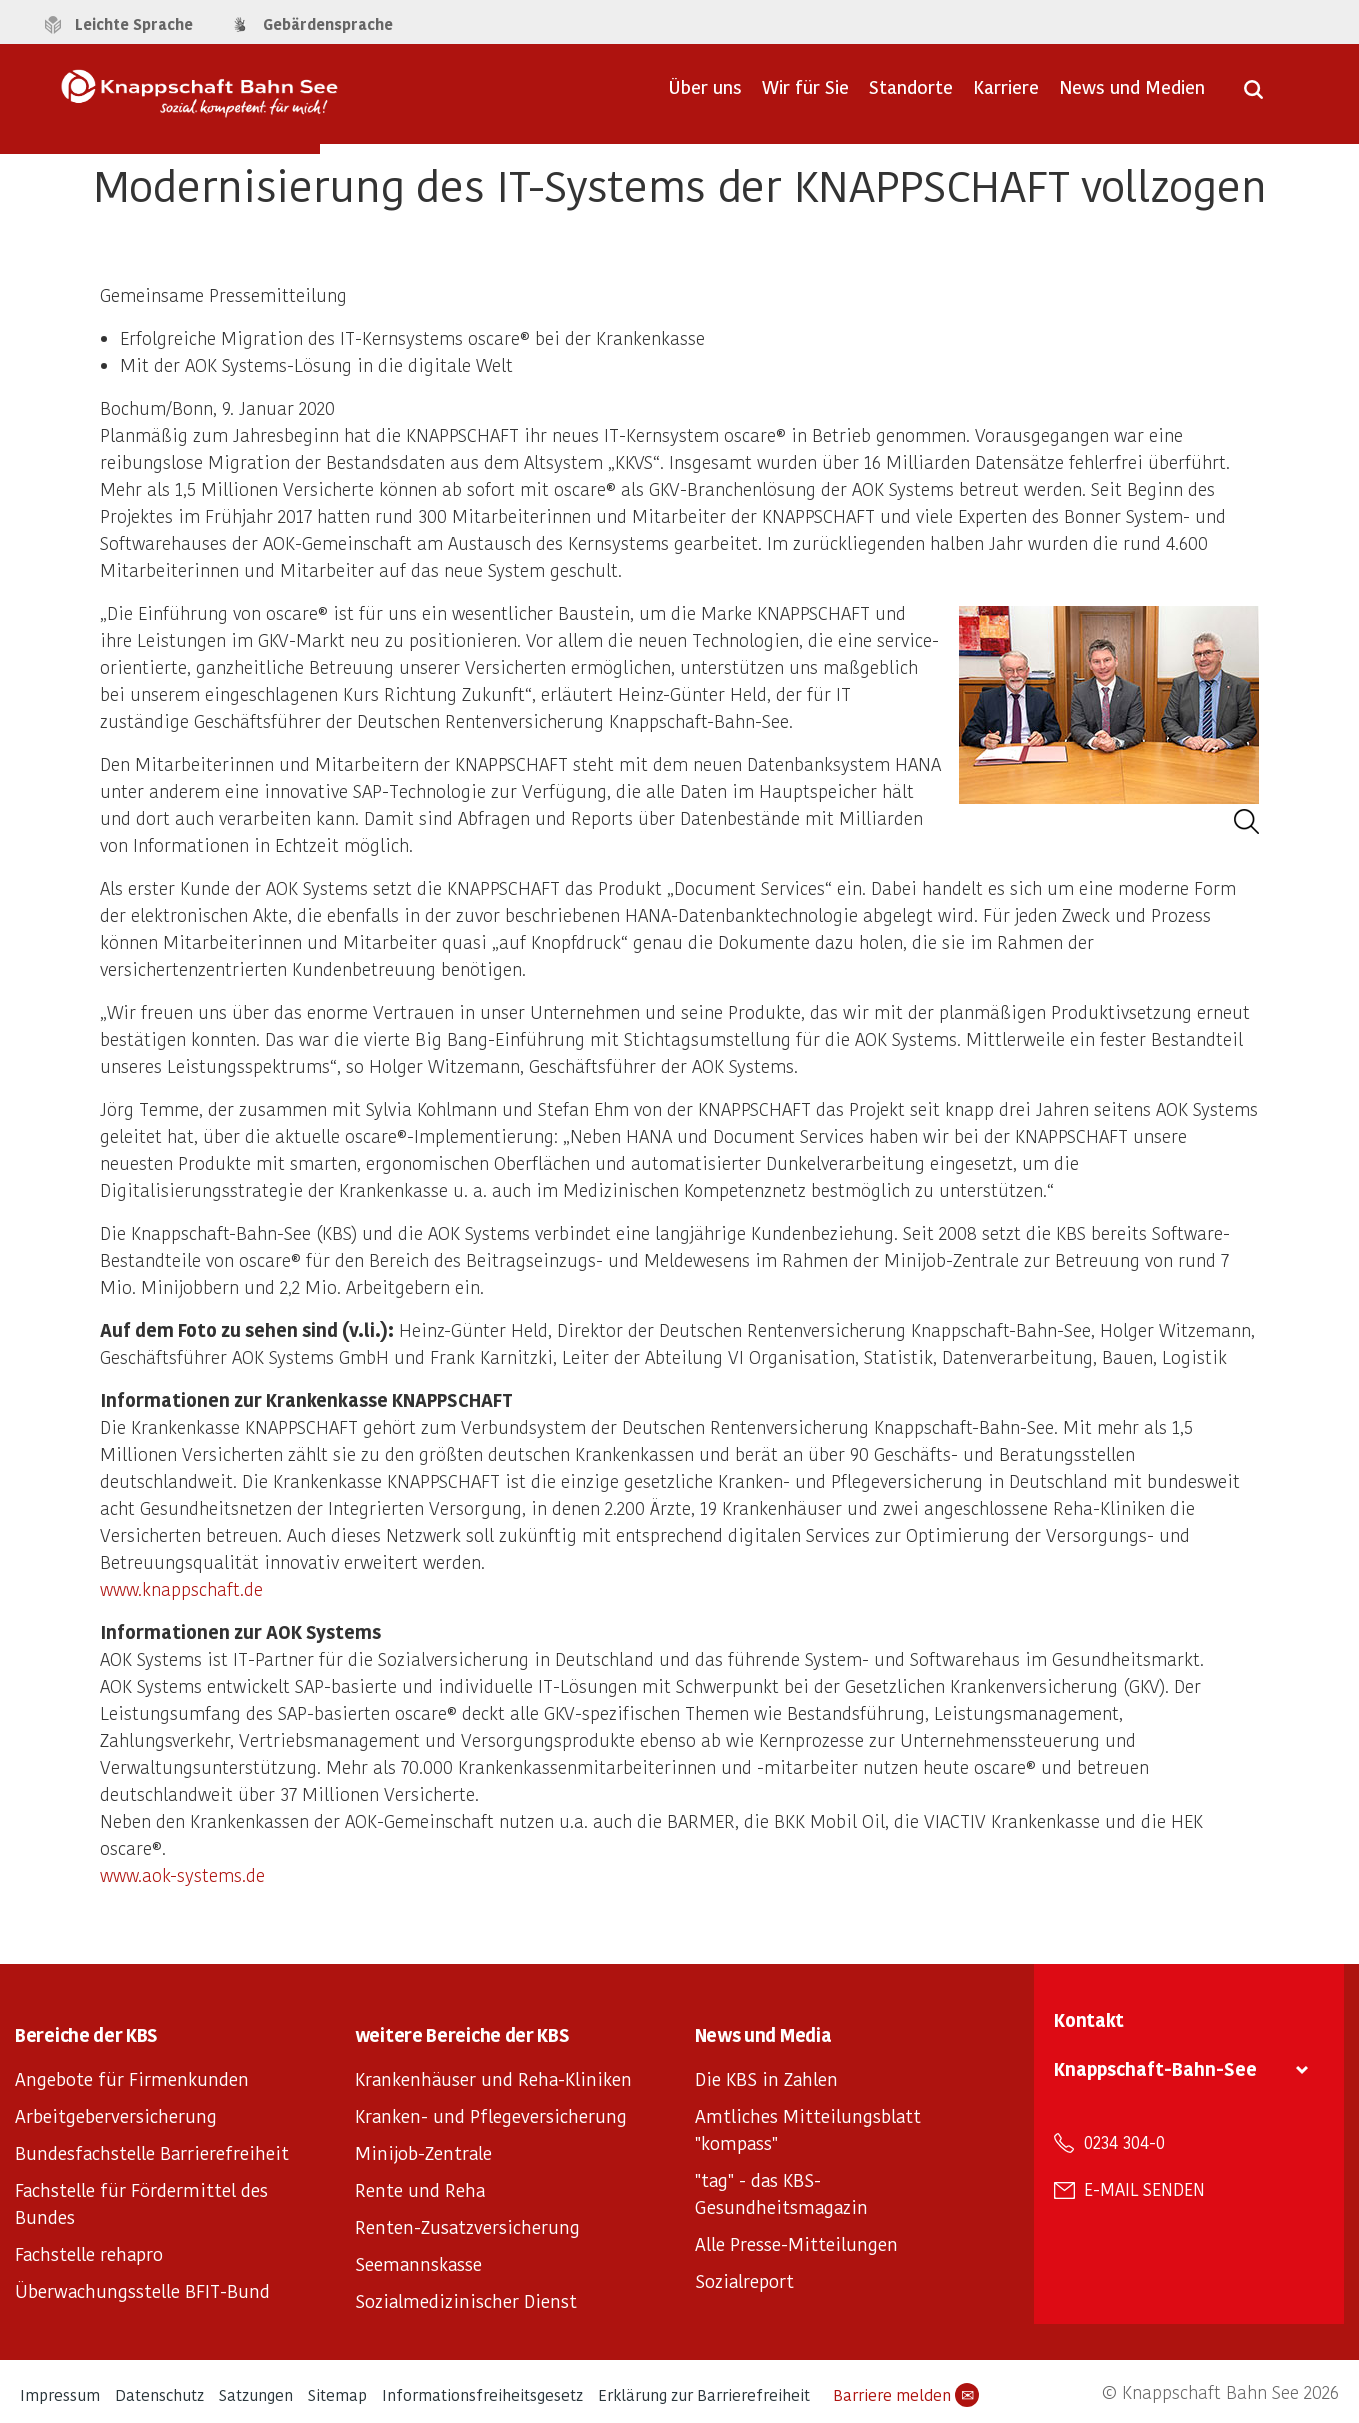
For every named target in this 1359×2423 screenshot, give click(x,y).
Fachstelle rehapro (89, 2253)
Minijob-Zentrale (423, 2152)
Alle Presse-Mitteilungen (796, 2243)
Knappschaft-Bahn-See (1155, 2068)
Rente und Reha (420, 2189)
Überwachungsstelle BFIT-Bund (142, 2290)
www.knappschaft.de (181, 1588)
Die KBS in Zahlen (766, 2078)
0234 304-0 (1124, 2142)
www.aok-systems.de (182, 1874)
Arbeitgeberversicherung (116, 2115)
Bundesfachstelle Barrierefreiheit (152, 2152)
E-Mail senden (1144, 2189)
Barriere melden (906, 2395)
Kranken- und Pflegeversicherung (491, 2115)
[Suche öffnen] (1253, 96)
